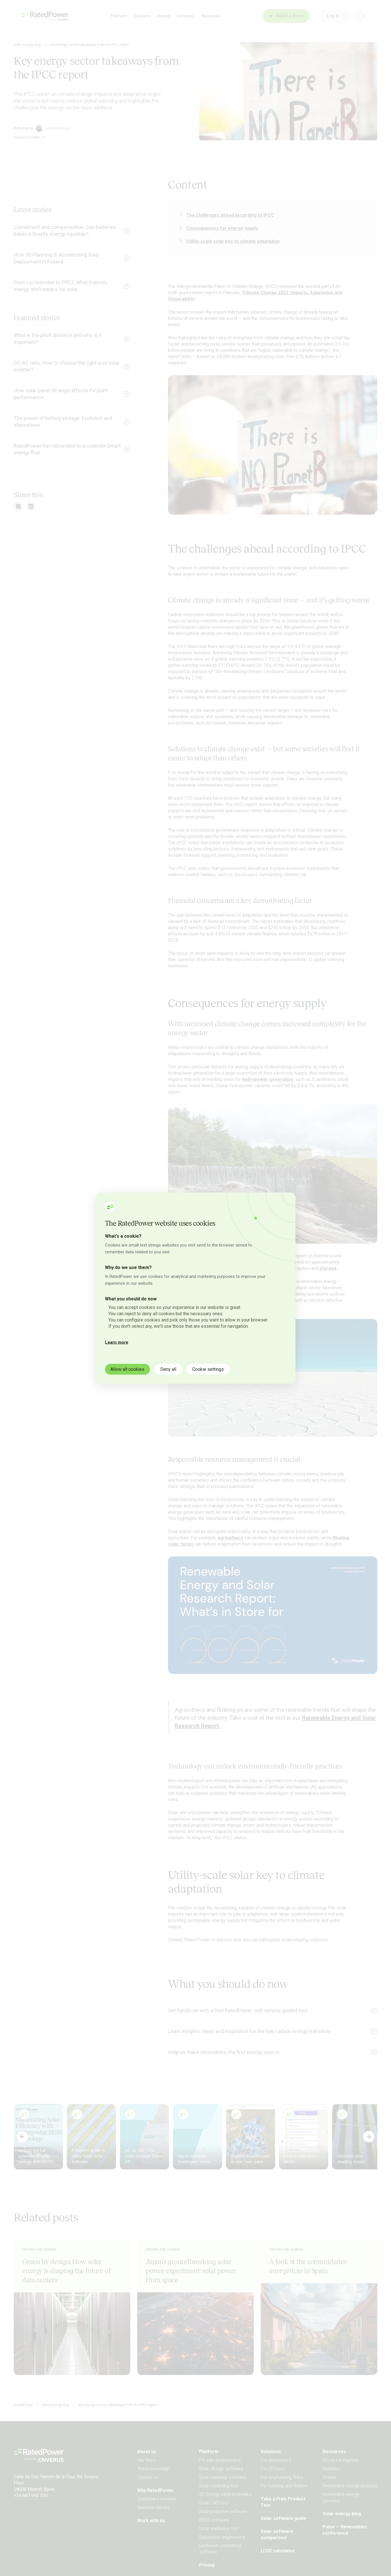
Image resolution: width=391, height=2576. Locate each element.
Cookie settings (208, 1369)
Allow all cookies (128, 1369)
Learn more (116, 1342)
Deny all (169, 1369)
